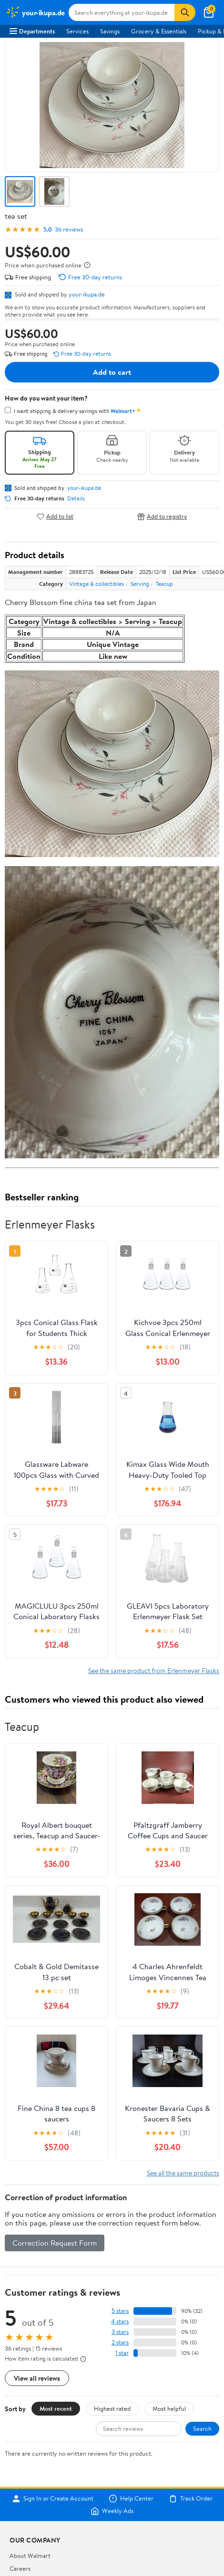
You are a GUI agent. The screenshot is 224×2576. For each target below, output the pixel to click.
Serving (140, 584)
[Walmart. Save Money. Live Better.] (35, 12)
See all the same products (183, 2172)
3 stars (120, 2331)
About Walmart (30, 2555)
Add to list (55, 516)
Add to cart (112, 372)
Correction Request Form (54, 2242)
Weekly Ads (112, 2511)
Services (77, 31)
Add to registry (162, 516)
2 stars (120, 2342)
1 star (122, 2352)
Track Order (191, 2498)
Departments (32, 31)
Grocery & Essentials (158, 31)
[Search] (184, 12)
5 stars (120, 2310)
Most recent (56, 2408)
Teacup (164, 584)
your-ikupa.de (87, 294)
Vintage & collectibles (96, 584)
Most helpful (169, 2408)
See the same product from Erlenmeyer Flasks (153, 1670)
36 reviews (69, 229)
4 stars (120, 2321)
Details (76, 498)
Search (202, 2428)
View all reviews (37, 2378)
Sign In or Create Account (52, 2498)
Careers (20, 2568)
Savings (110, 31)
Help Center (131, 2498)
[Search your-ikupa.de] (122, 12)
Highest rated (112, 2408)
